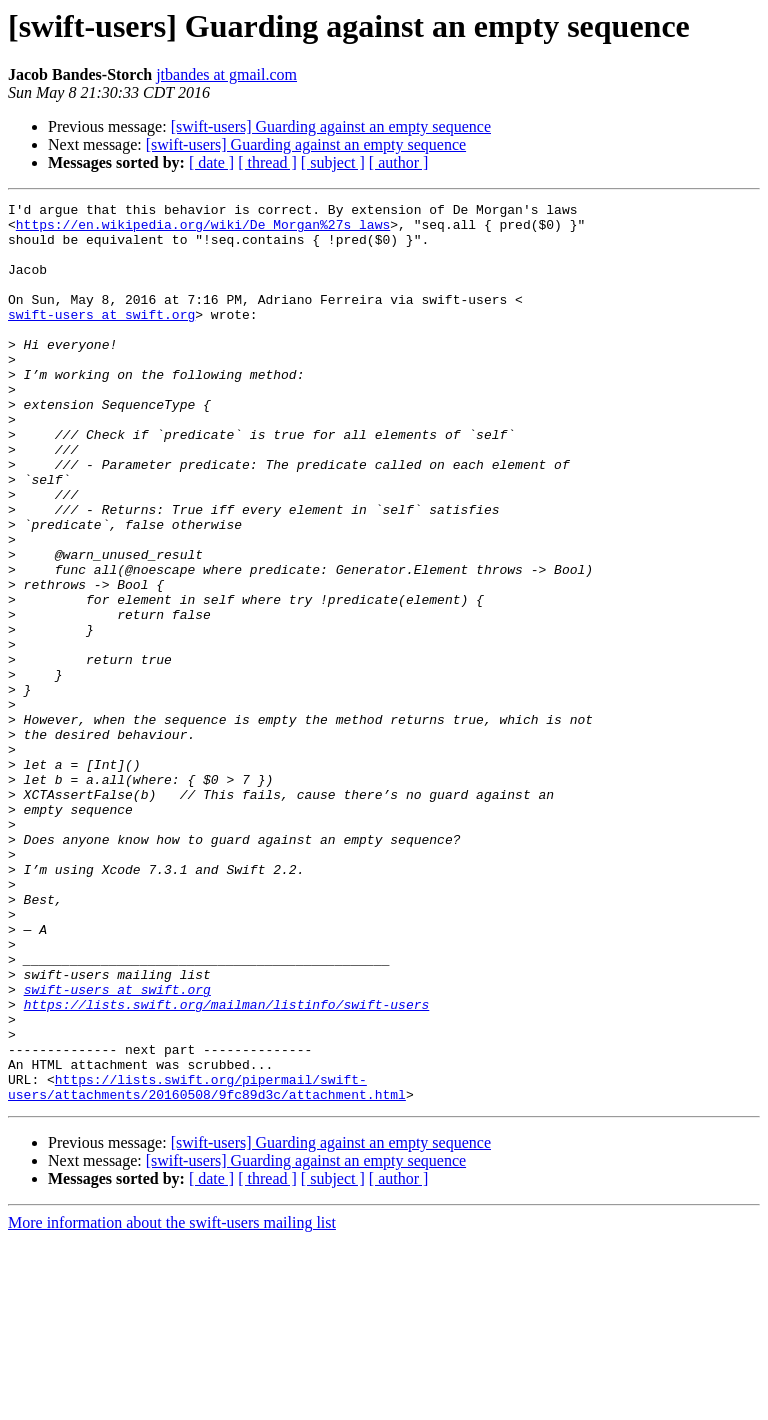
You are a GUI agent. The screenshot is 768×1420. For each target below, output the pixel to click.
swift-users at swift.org (101, 338)
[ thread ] (267, 162)
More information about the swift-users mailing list (172, 1402)
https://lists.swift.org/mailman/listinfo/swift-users (227, 1166)
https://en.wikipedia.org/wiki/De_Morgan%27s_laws (203, 230)
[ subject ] (333, 162)
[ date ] (211, 162)
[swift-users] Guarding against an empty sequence (331, 126)
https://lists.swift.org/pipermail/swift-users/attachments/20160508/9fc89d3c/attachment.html (207, 1265)
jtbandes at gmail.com (226, 74)
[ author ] (399, 162)
